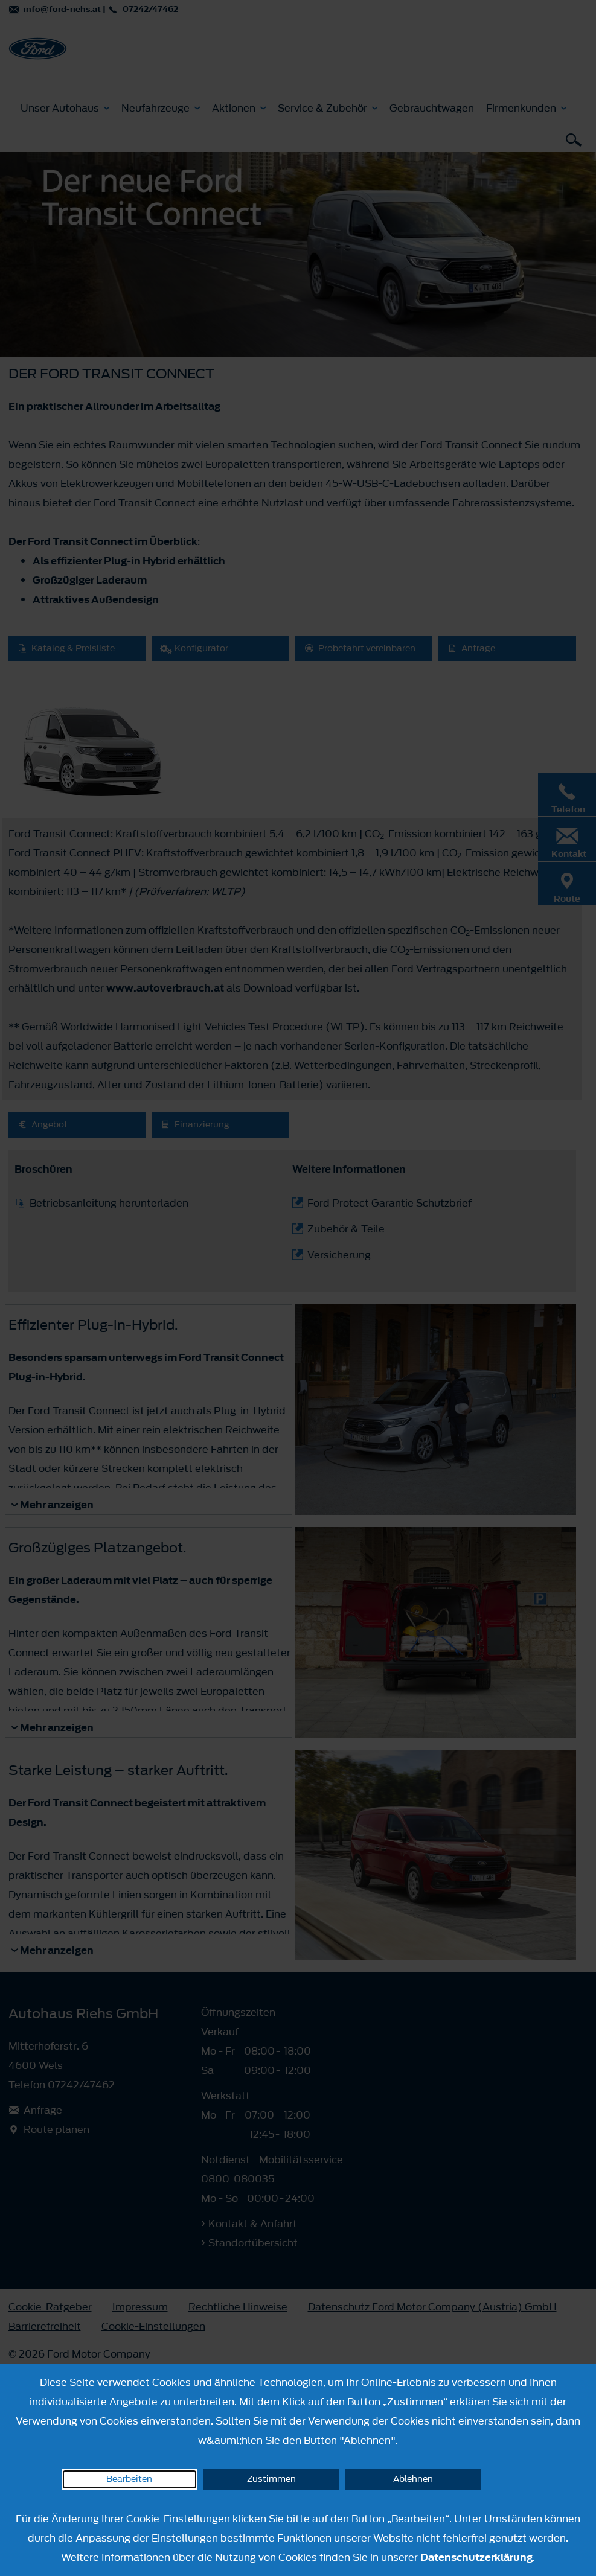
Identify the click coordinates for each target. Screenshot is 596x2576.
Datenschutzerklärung (476, 2557)
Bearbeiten (129, 2479)
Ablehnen (413, 2479)
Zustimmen (271, 2479)
